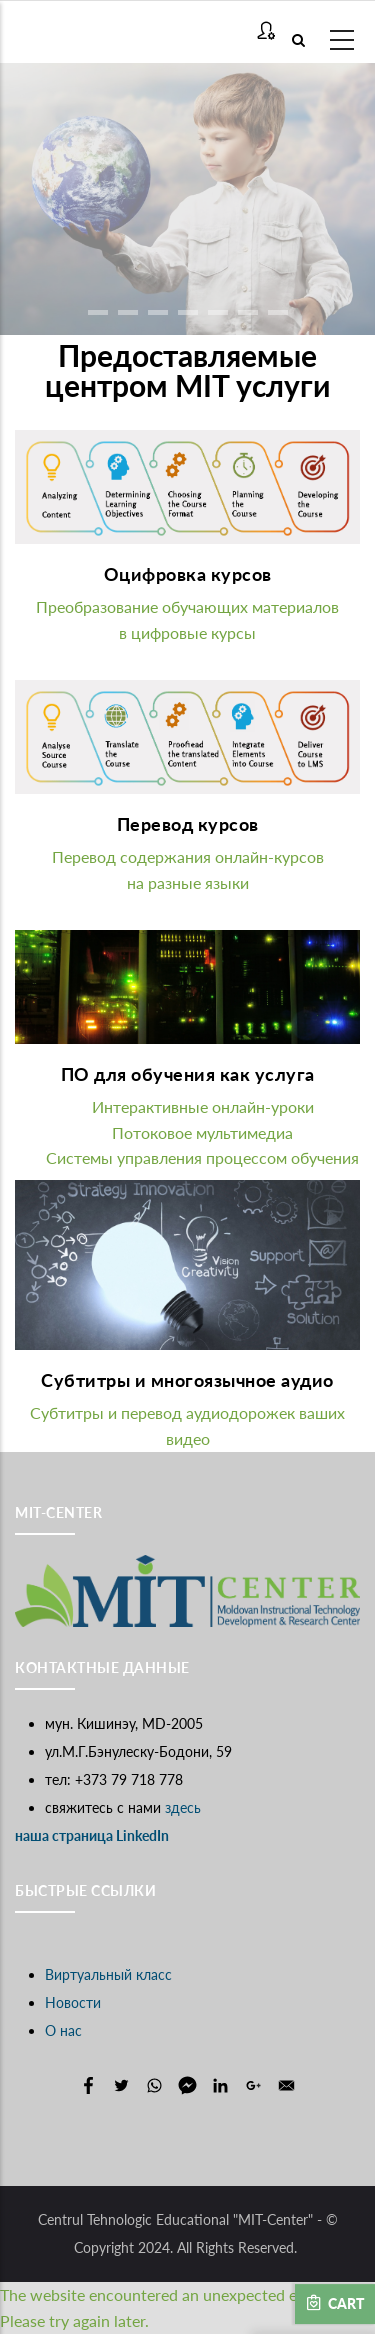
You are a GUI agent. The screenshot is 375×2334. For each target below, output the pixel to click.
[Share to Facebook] (88, 2085)
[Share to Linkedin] (220, 2085)
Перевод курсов (188, 824)
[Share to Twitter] (121, 2085)
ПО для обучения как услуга (188, 1074)
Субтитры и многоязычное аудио (187, 1380)
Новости (73, 2002)
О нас (63, 2030)
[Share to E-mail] (286, 2085)
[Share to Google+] (253, 2085)
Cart (335, 2303)
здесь (183, 1807)
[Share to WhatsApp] (154, 2085)
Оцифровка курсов (188, 574)
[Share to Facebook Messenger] (187, 2085)
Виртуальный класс (108, 1974)
